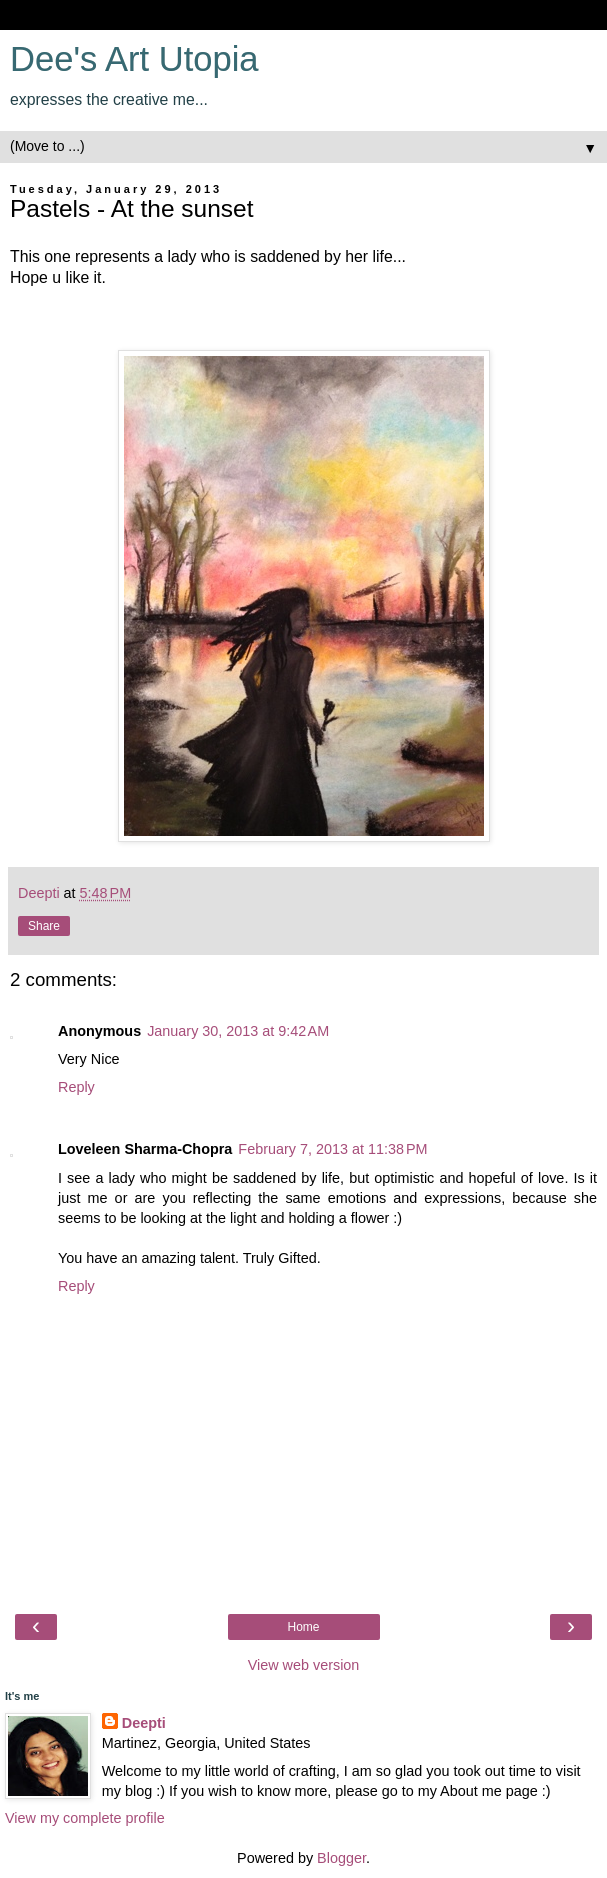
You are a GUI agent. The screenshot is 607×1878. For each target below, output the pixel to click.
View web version (304, 1665)
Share (44, 926)
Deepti (144, 1723)
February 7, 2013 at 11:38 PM (332, 1149)
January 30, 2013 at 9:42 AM (238, 1031)
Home (303, 1627)
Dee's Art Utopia (134, 59)
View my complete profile (85, 1818)
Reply (76, 1087)
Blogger (341, 1858)
